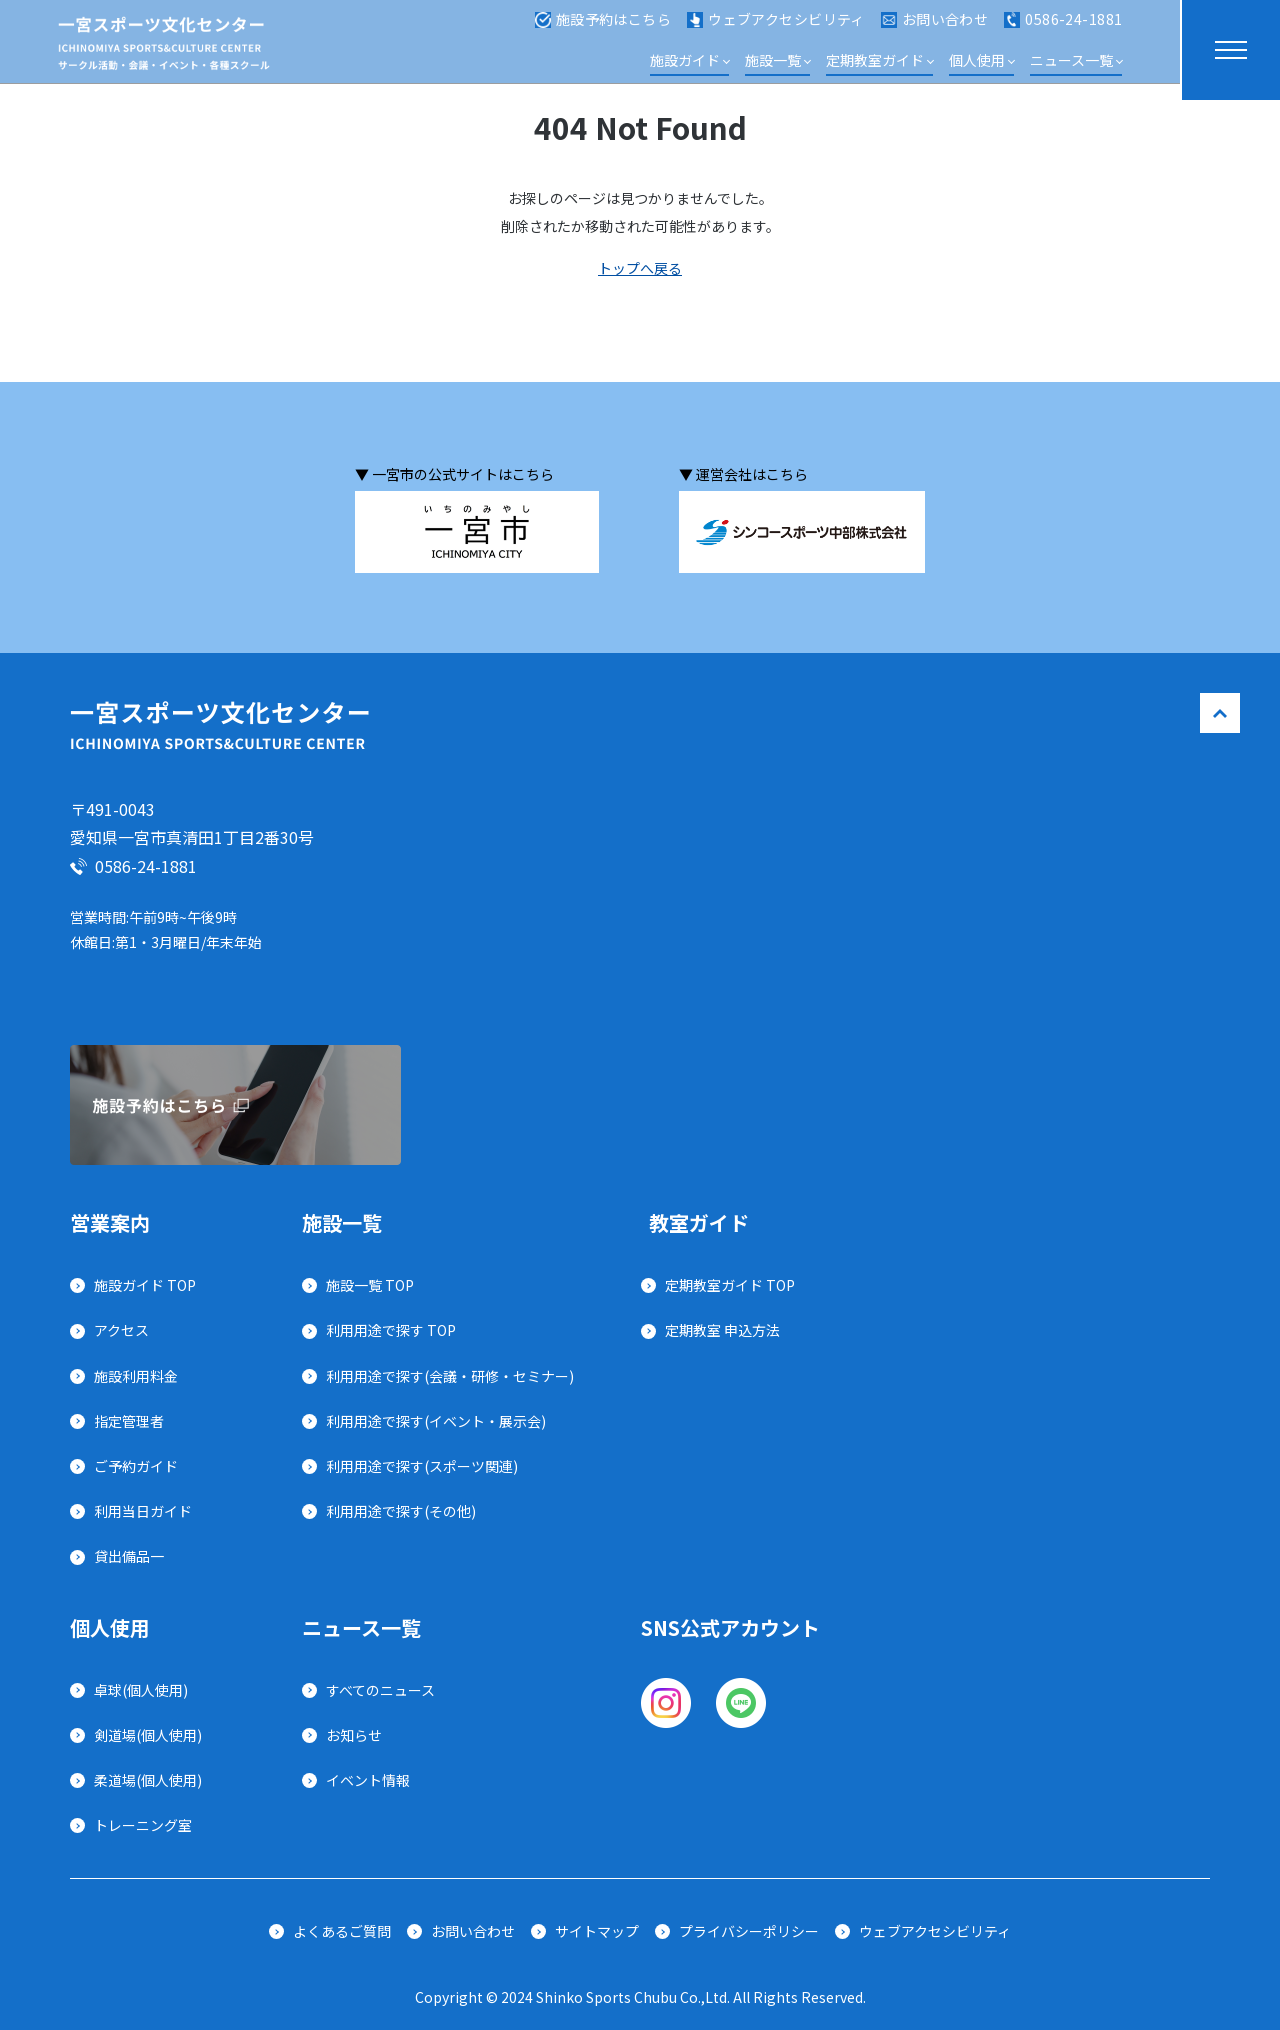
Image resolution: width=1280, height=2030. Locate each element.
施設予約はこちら (603, 28)
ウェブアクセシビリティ (776, 28)
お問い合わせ (935, 28)
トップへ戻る (640, 268)
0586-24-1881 (1063, 28)
